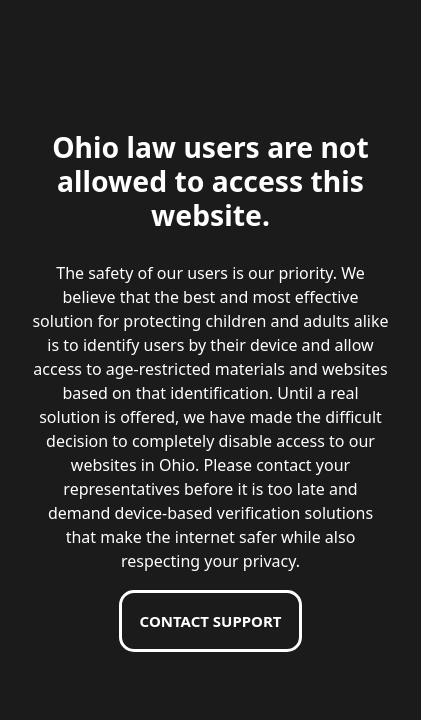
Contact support (211, 621)
